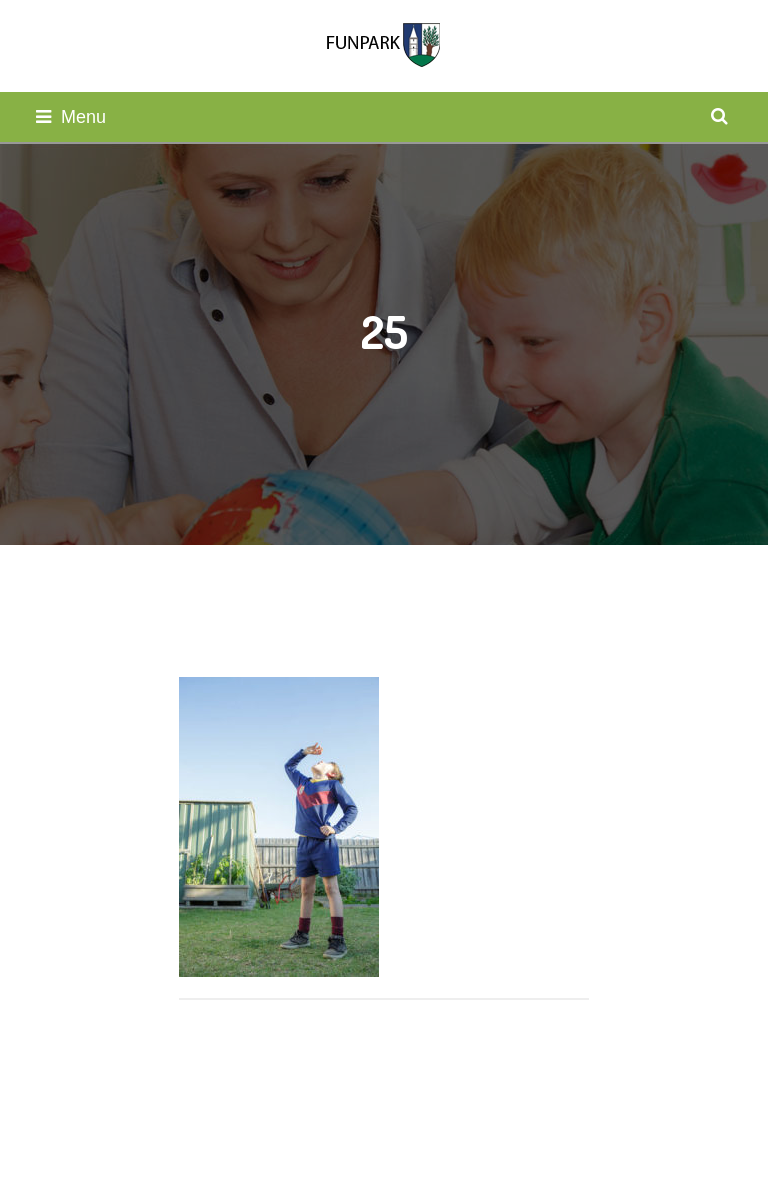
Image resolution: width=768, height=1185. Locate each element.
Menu (71, 117)
